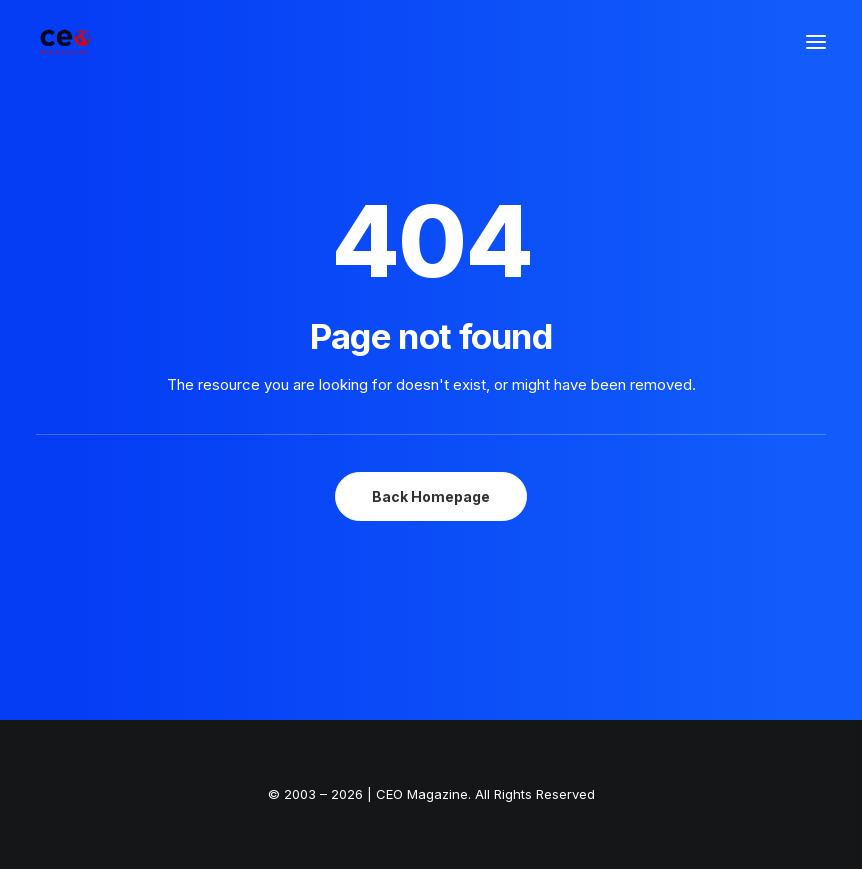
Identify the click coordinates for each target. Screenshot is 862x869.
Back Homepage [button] (431, 496)
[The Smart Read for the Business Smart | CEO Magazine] (65, 42)
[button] (816, 42)
